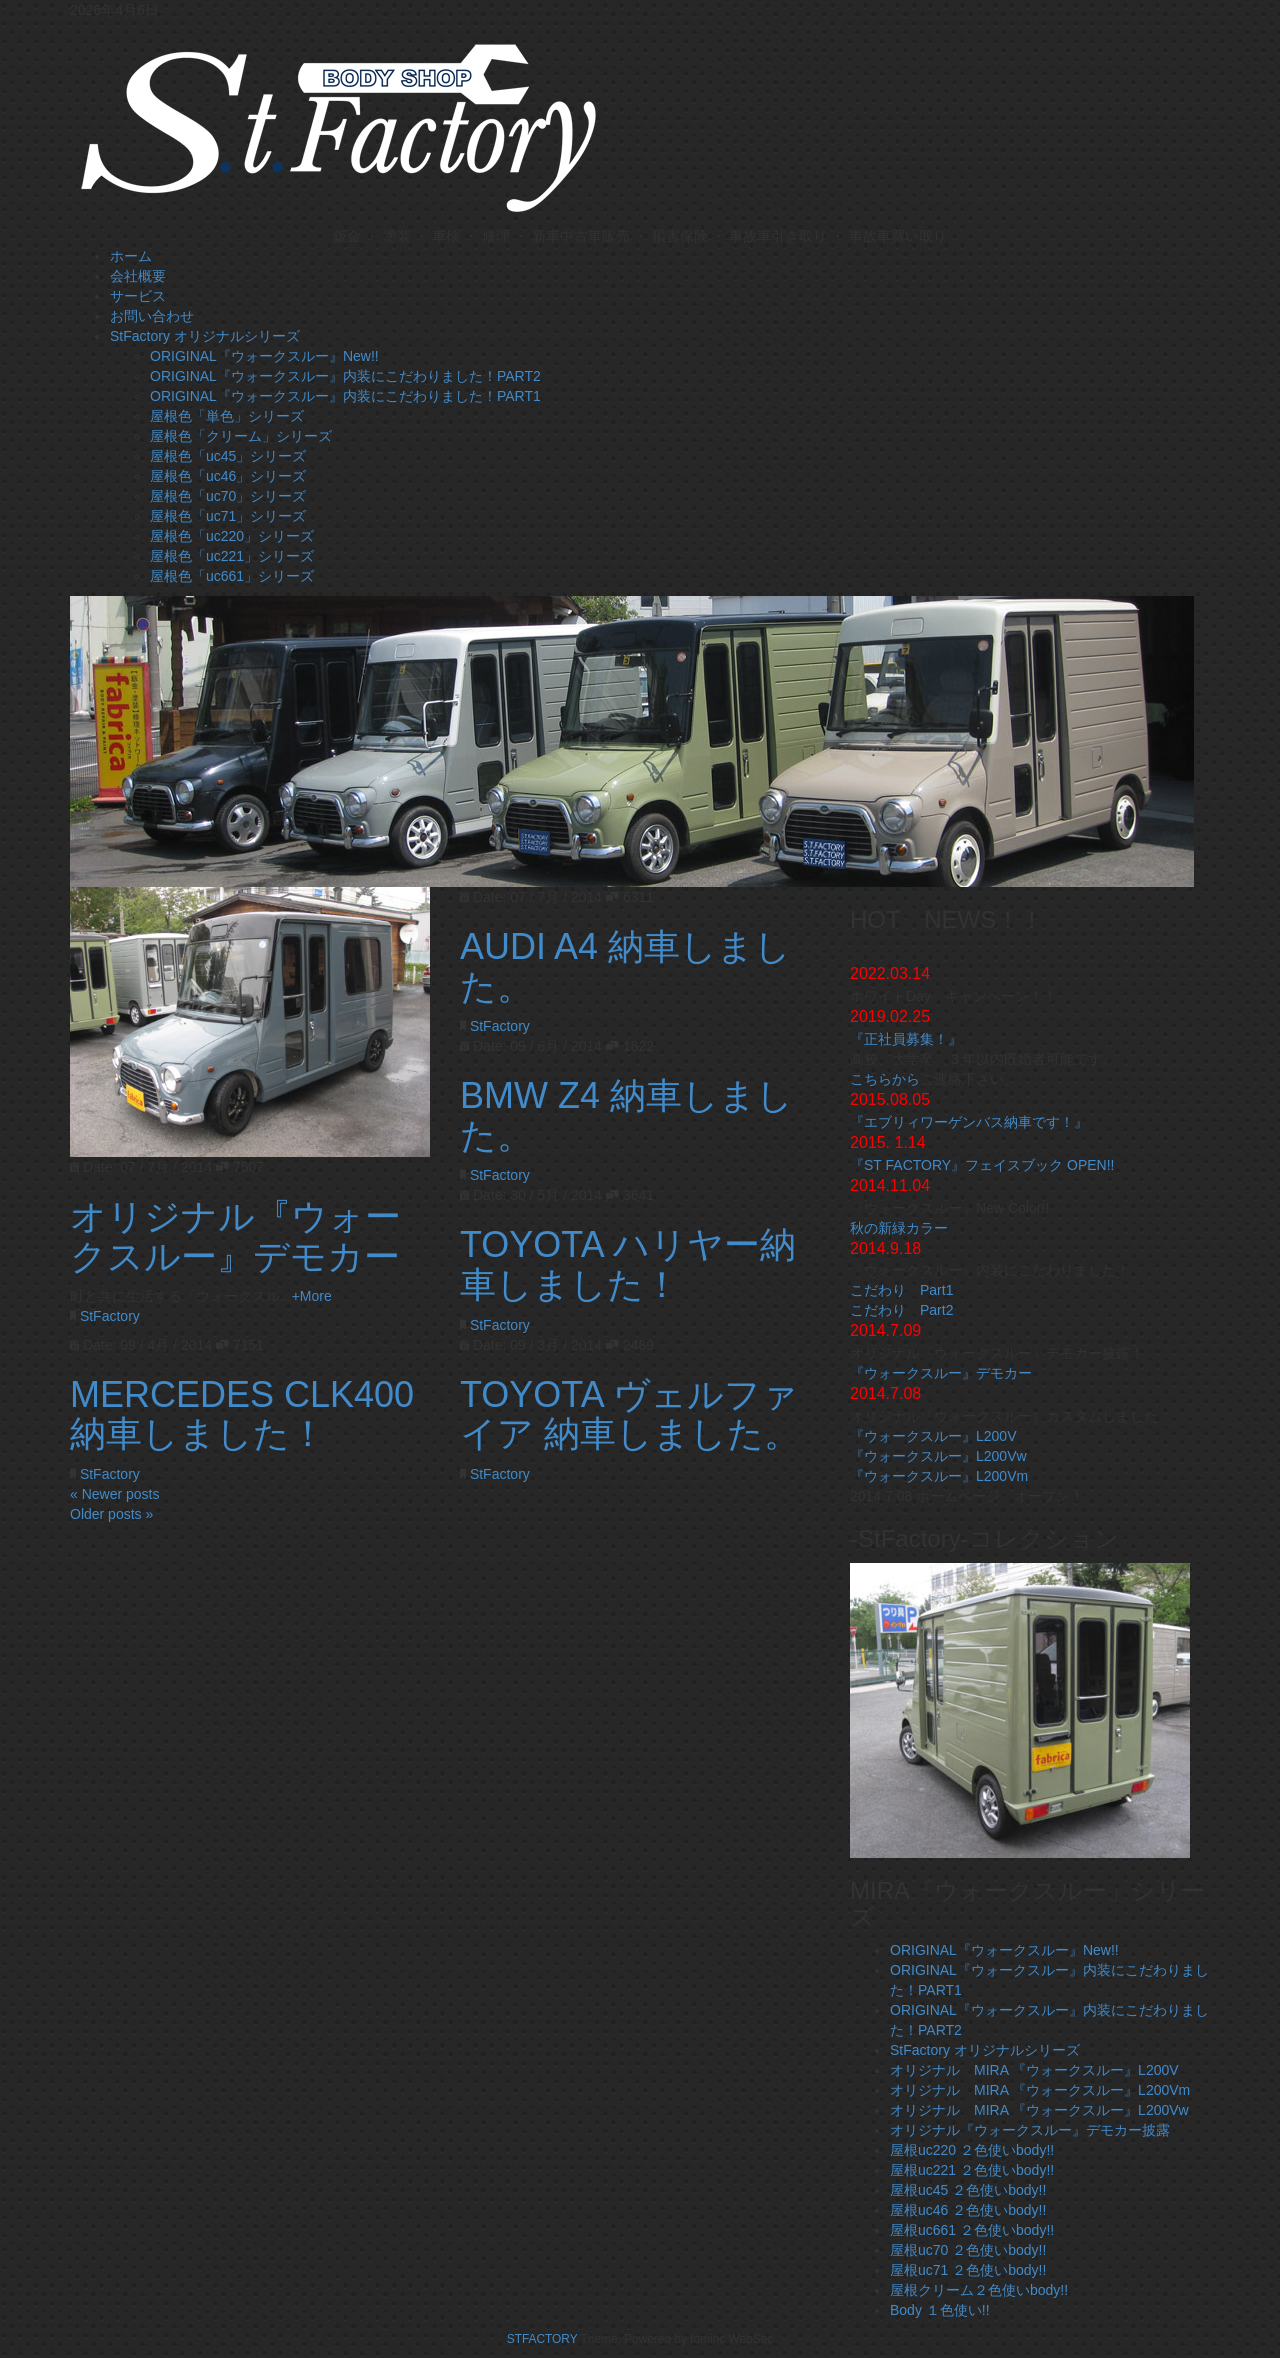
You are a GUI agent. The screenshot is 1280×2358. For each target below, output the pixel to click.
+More (312, 1296)
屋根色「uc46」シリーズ (228, 476)
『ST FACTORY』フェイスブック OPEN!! (982, 1165)
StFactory (110, 1316)
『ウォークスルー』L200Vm (939, 1476)
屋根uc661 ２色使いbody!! (972, 2230)
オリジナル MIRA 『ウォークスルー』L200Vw (1039, 2110)
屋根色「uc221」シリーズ (232, 556)
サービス (138, 296)
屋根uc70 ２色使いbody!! (968, 2250)
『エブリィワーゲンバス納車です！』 (969, 1122)
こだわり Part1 (901, 1290)
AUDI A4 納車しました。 (625, 966)
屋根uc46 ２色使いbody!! (968, 2210)
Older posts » (111, 1514)
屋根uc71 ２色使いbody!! (968, 2270)
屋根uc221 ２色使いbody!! (972, 2170)
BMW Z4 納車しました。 (626, 1115)
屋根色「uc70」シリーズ (228, 496)
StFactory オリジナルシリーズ (205, 336)
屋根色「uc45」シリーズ (228, 456)
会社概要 (138, 276)
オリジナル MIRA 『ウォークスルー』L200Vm (1040, 2090)
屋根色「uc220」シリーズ (232, 536)
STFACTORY (544, 2339)
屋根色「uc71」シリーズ (228, 516)
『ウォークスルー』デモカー (941, 1373)
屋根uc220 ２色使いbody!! (972, 2150)
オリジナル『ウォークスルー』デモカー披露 (1030, 2130)
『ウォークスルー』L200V (933, 1436)
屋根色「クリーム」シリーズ (241, 436)
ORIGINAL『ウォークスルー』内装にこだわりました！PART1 (345, 396)
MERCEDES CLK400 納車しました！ (242, 1414)
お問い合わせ (152, 316)
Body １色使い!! (940, 2310)
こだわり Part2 (901, 1310)
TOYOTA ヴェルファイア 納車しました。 (630, 1414)
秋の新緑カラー (899, 1228)
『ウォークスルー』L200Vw (938, 1456)
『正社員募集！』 (906, 1039)
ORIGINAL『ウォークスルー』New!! (264, 356)
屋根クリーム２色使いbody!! (979, 2290)
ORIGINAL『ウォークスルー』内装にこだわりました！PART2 (345, 376)
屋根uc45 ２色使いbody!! (968, 2190)
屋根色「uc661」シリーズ (232, 576)
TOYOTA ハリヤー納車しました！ (628, 1264)
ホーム (131, 256)
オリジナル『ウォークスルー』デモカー (235, 1236)
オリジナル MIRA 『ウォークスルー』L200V (1034, 2070)
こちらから (885, 1079)
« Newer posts (114, 1494)
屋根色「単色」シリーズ (227, 416)
